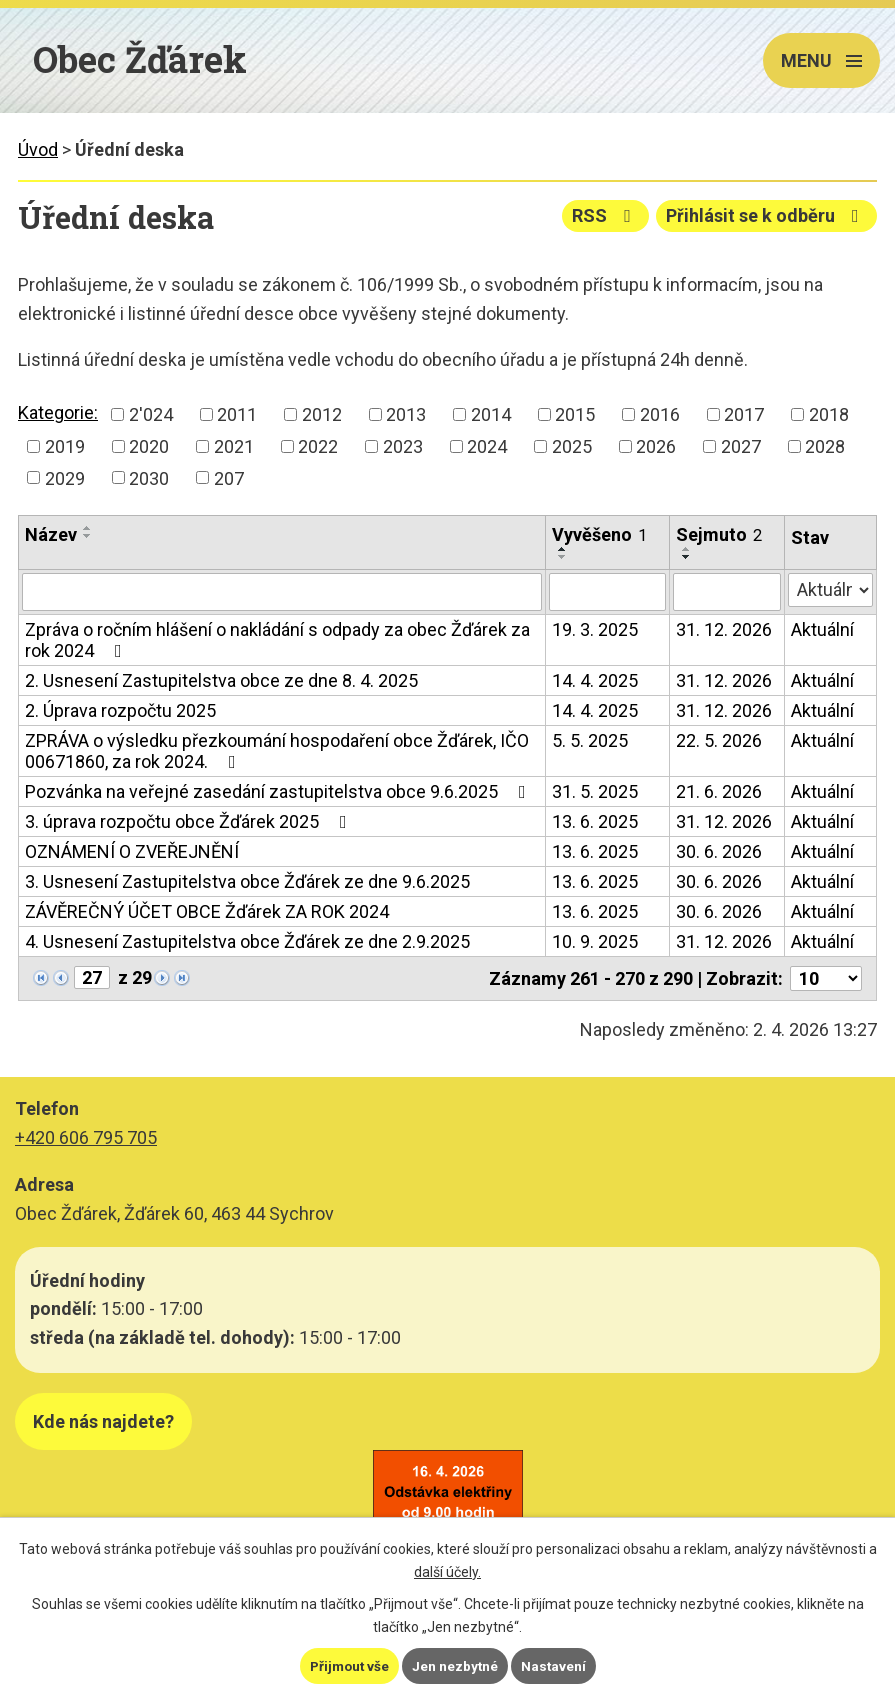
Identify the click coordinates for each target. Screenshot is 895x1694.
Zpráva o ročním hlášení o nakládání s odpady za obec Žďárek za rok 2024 (277, 640)
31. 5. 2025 (595, 791)
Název (51, 534)
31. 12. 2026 (724, 629)
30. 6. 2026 (719, 851)
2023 (403, 446)
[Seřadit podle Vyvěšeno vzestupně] (563, 549)
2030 (149, 477)
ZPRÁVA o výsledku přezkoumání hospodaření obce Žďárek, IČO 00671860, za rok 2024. (277, 751)
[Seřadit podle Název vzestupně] (88, 528)
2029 (65, 477)
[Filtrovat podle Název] (282, 592)
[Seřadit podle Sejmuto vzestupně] (687, 549)
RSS (602, 215)
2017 (744, 414)
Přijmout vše (348, 1666)
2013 (406, 414)
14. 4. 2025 (595, 680)
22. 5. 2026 (719, 740)
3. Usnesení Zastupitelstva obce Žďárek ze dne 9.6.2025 (247, 881)
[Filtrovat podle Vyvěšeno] (607, 592)
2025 (572, 446)
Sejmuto (719, 534)
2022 (318, 446)
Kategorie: (58, 412)
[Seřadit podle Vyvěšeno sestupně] (563, 557)
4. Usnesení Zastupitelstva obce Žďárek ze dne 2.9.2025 (247, 941)
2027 (741, 446)
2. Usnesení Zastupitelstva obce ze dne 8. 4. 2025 (221, 680)
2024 (487, 446)
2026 (656, 446)
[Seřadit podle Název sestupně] (88, 536)
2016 (660, 414)
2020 (149, 446)
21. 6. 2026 (719, 791)
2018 (829, 414)
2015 (575, 414)
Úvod (38, 149)
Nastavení (556, 1666)
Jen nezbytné (456, 1666)
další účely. (447, 1572)
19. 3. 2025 (595, 629)
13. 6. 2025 (595, 821)
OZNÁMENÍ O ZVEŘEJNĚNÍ (132, 851)
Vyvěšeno (599, 534)
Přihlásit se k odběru (766, 215)
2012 (322, 414)
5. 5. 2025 (590, 740)
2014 (491, 414)
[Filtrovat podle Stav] (830, 590)
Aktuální (822, 629)
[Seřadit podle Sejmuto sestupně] (687, 557)
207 (229, 477)
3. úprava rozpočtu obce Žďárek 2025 (190, 821)
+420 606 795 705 (86, 1137)
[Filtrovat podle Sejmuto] (727, 592)
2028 (825, 446)
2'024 (151, 414)
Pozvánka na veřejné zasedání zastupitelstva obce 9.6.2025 (279, 791)
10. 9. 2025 (595, 941)
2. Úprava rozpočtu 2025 (120, 710)
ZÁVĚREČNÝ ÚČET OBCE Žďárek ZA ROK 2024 (207, 911)
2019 (65, 446)
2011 (237, 414)
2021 (234, 446)
